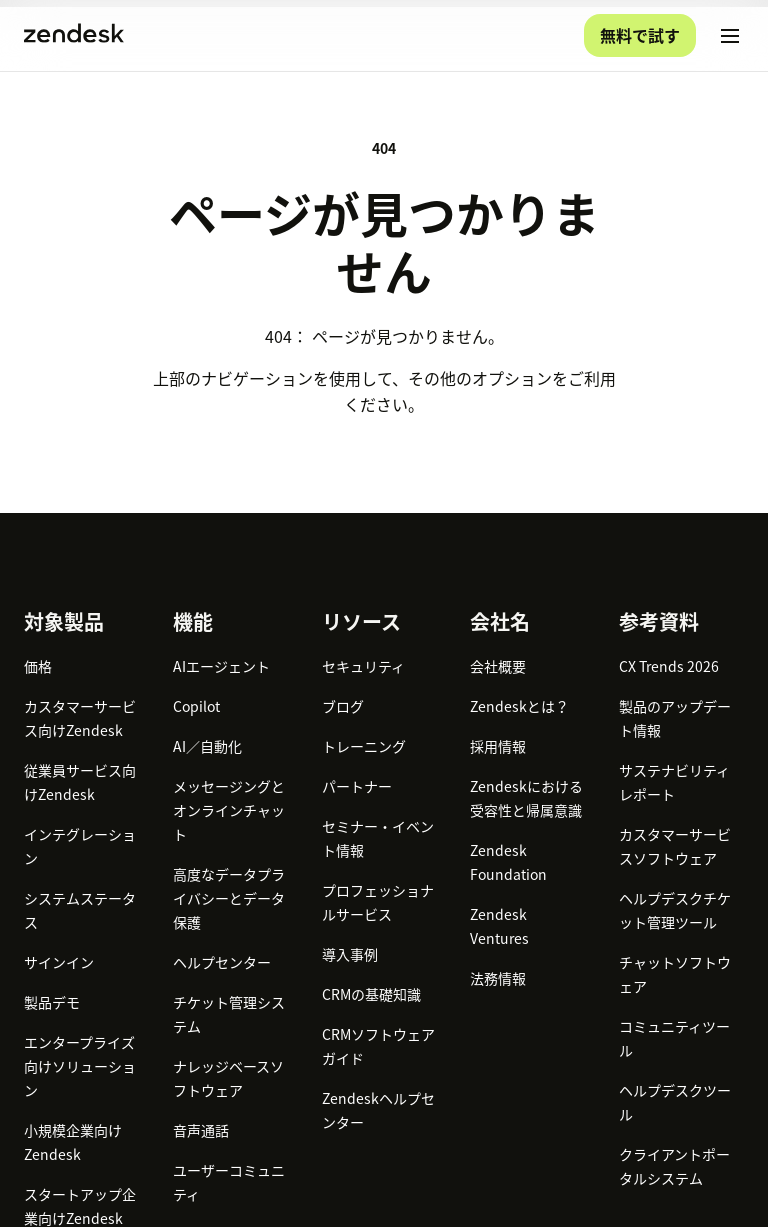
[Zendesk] (384, 1036)
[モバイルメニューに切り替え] (730, 36)
